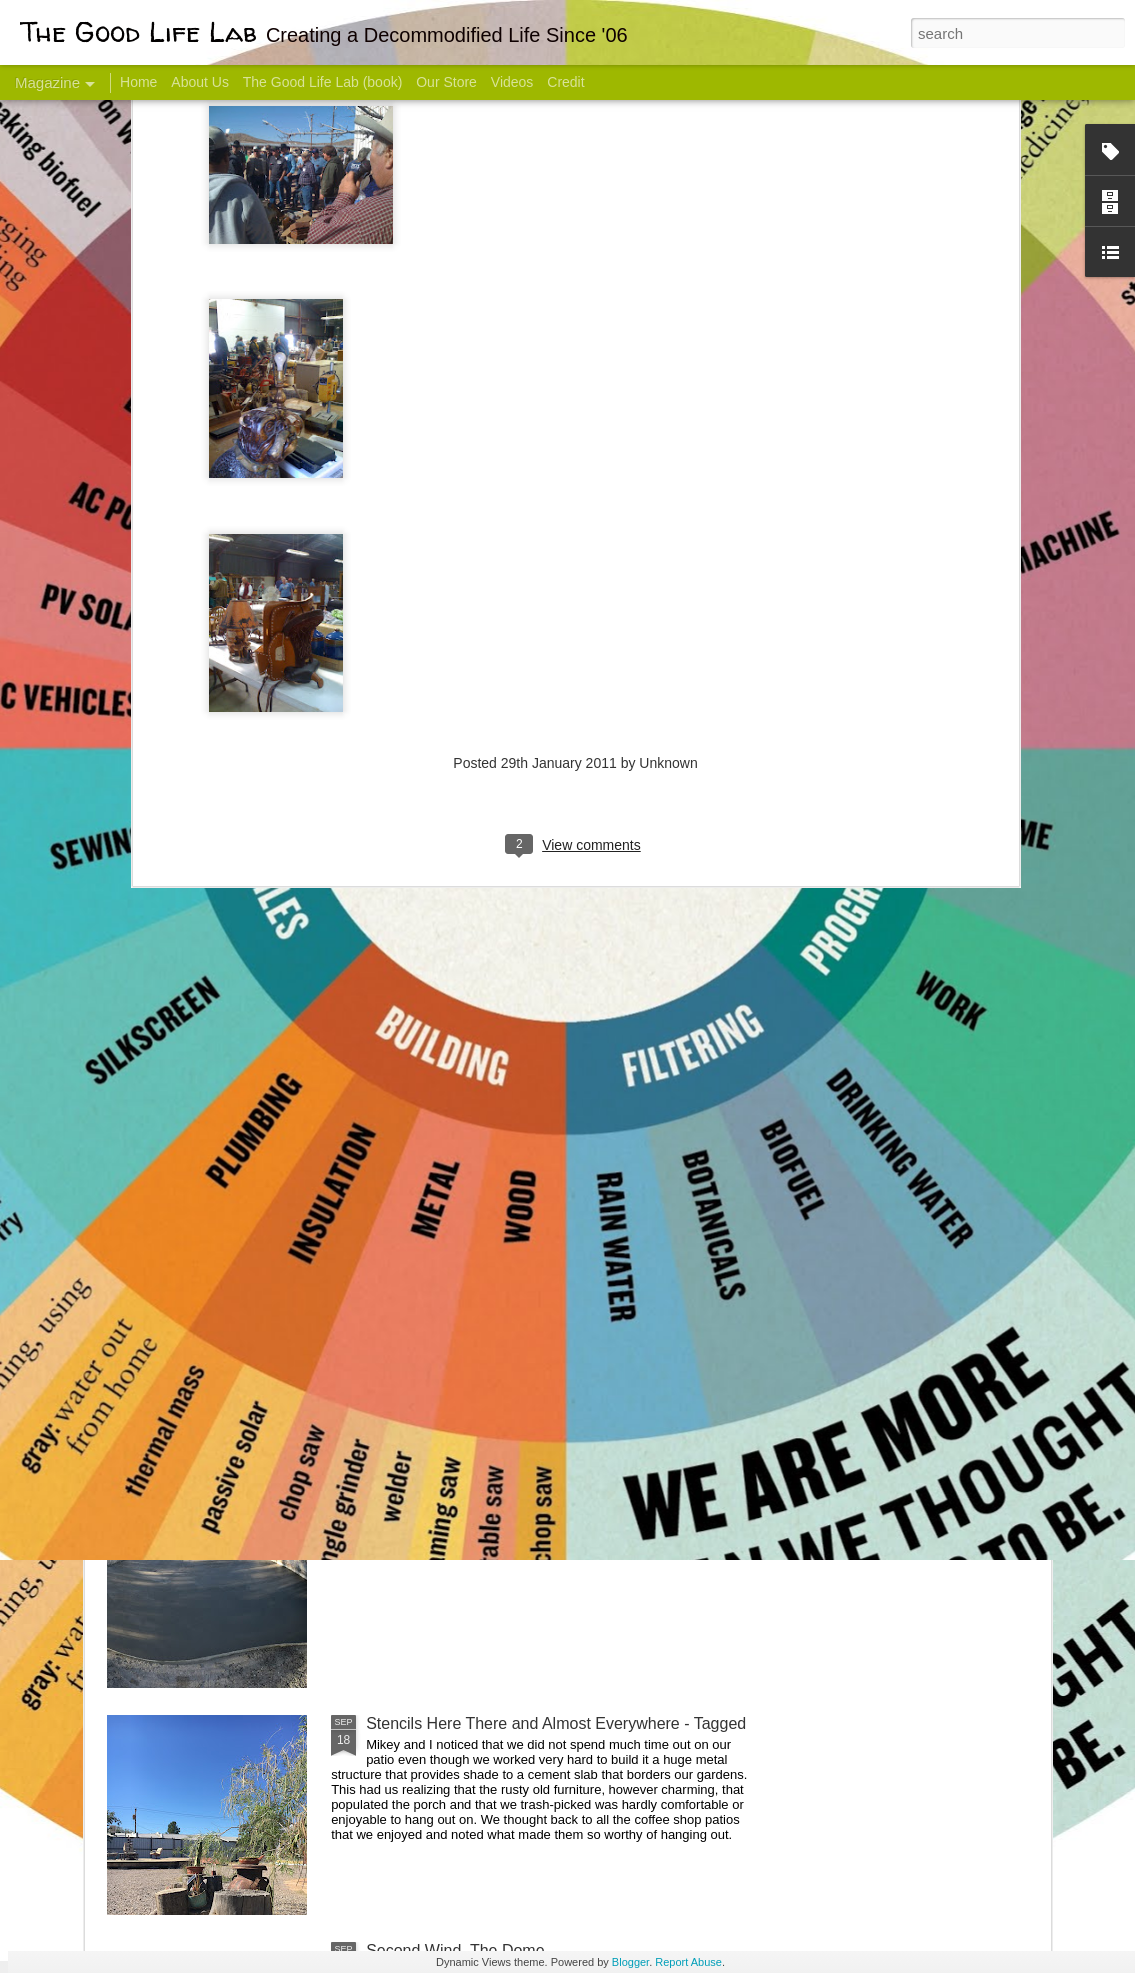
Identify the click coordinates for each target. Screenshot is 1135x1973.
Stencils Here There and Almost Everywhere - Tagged (556, 1723)
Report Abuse (688, 1962)
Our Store (446, 82)
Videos (512, 82)
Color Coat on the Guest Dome (252, 1182)
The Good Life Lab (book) (323, 82)
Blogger (630, 1962)
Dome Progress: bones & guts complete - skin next (546, 1496)
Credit (565, 82)
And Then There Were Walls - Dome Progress (529, 1269)
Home (138, 82)
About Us (200, 82)
